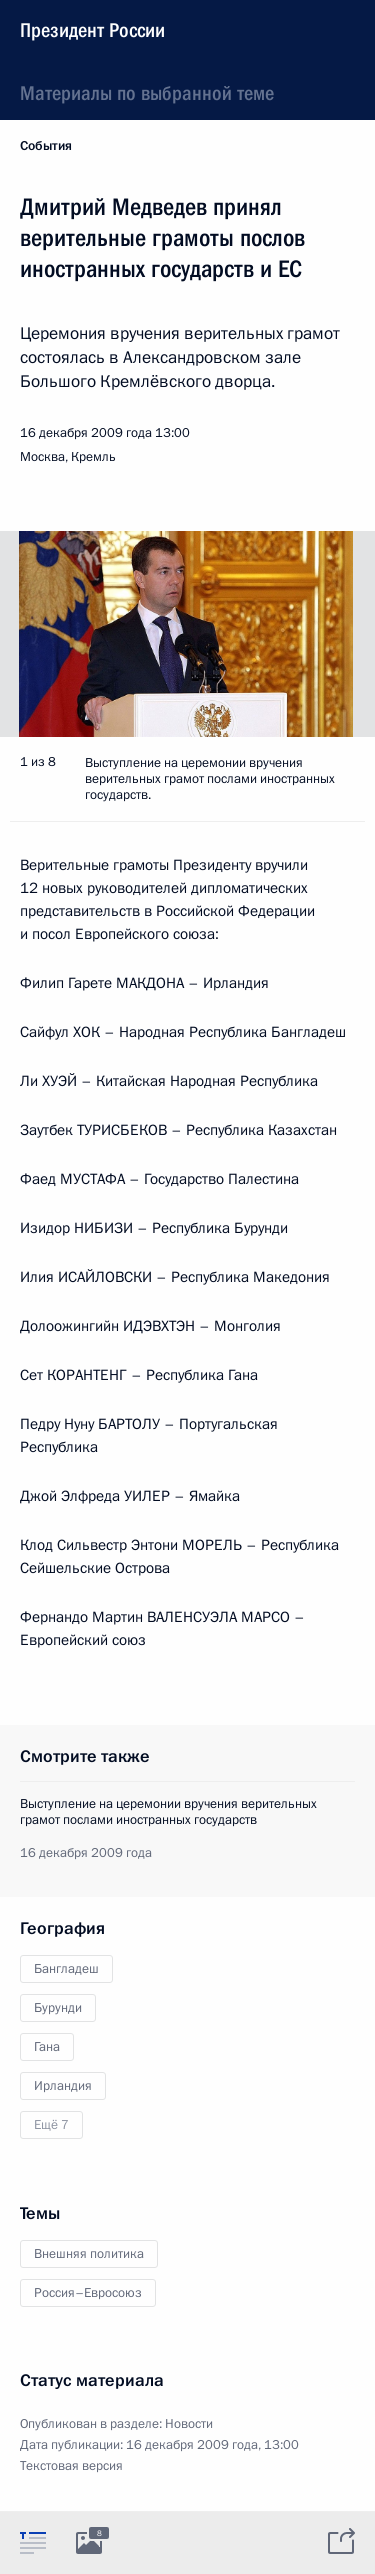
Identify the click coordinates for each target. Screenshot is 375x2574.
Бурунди (58, 2008)
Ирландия (63, 2086)
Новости (189, 2424)
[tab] (33, 2542)
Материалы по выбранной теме (147, 93)
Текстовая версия (71, 2466)
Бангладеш (66, 1969)
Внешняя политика (89, 2254)
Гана (47, 2047)
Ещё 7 (51, 2125)
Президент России (92, 30)
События (46, 146)
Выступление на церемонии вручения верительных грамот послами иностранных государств (168, 1812)
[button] (325, 634)
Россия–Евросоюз (88, 2293)
